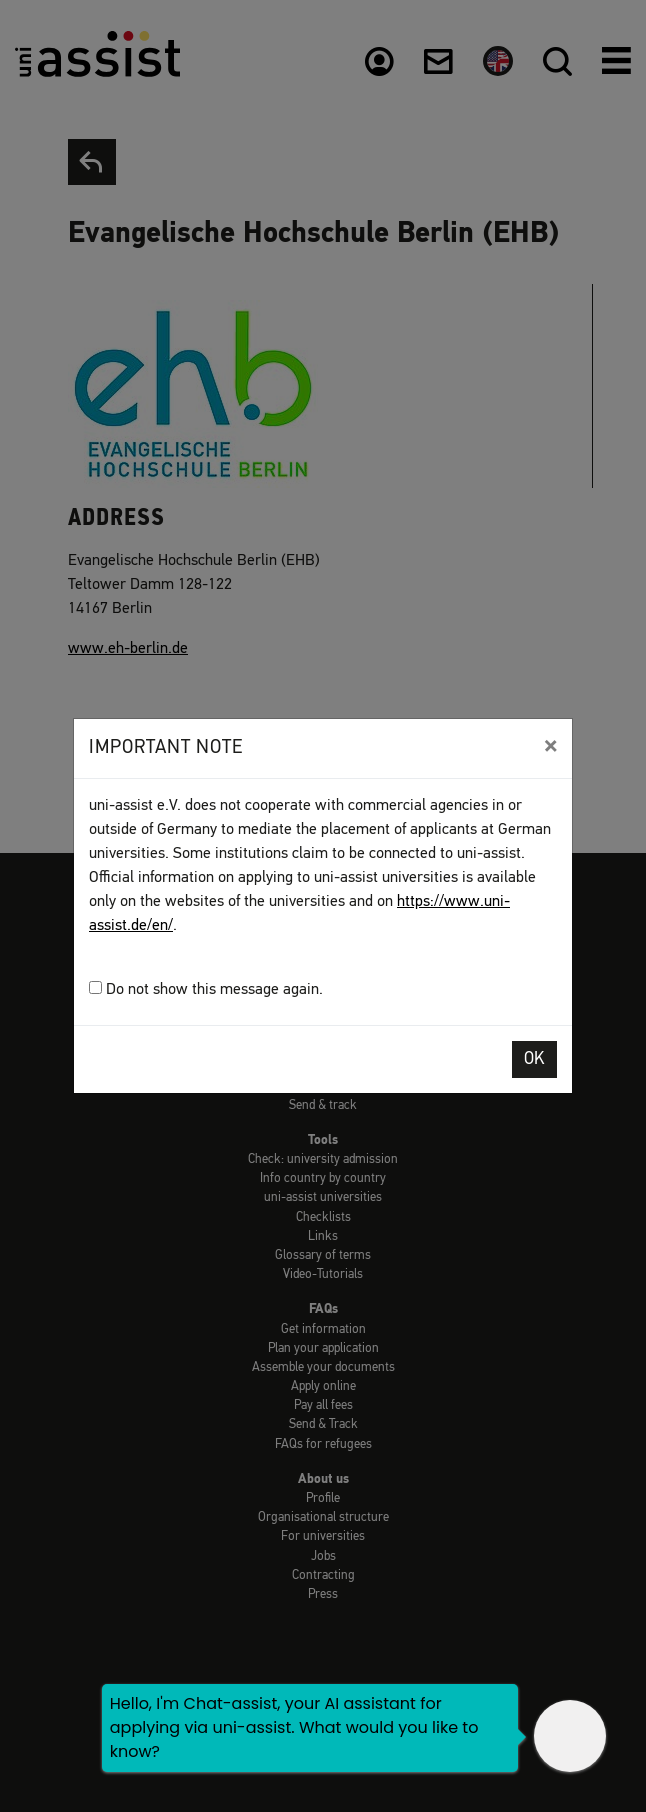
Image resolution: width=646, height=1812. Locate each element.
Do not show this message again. (206, 989)
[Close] (550, 746)
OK (534, 1059)
